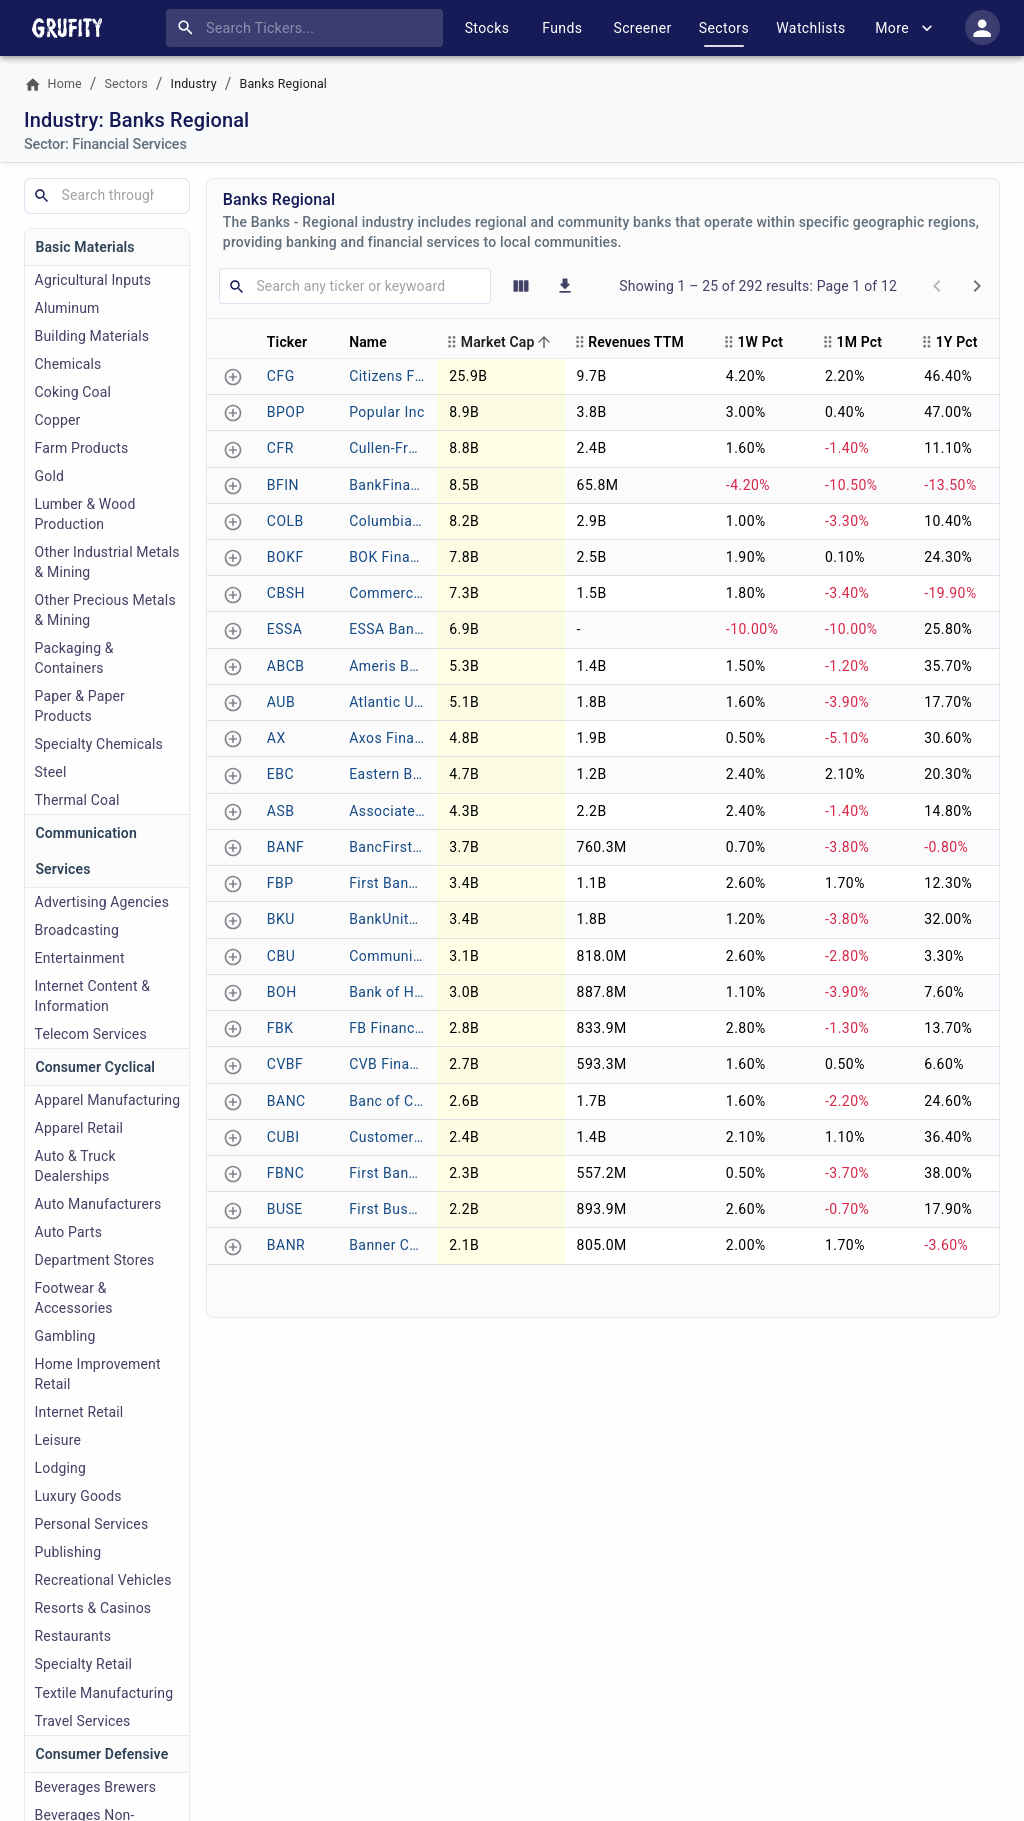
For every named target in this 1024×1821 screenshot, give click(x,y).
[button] (296, 342)
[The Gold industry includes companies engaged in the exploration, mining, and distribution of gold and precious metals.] (107, 476)
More (906, 28)
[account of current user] (982, 27)
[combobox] (308, 28)
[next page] (977, 286)
